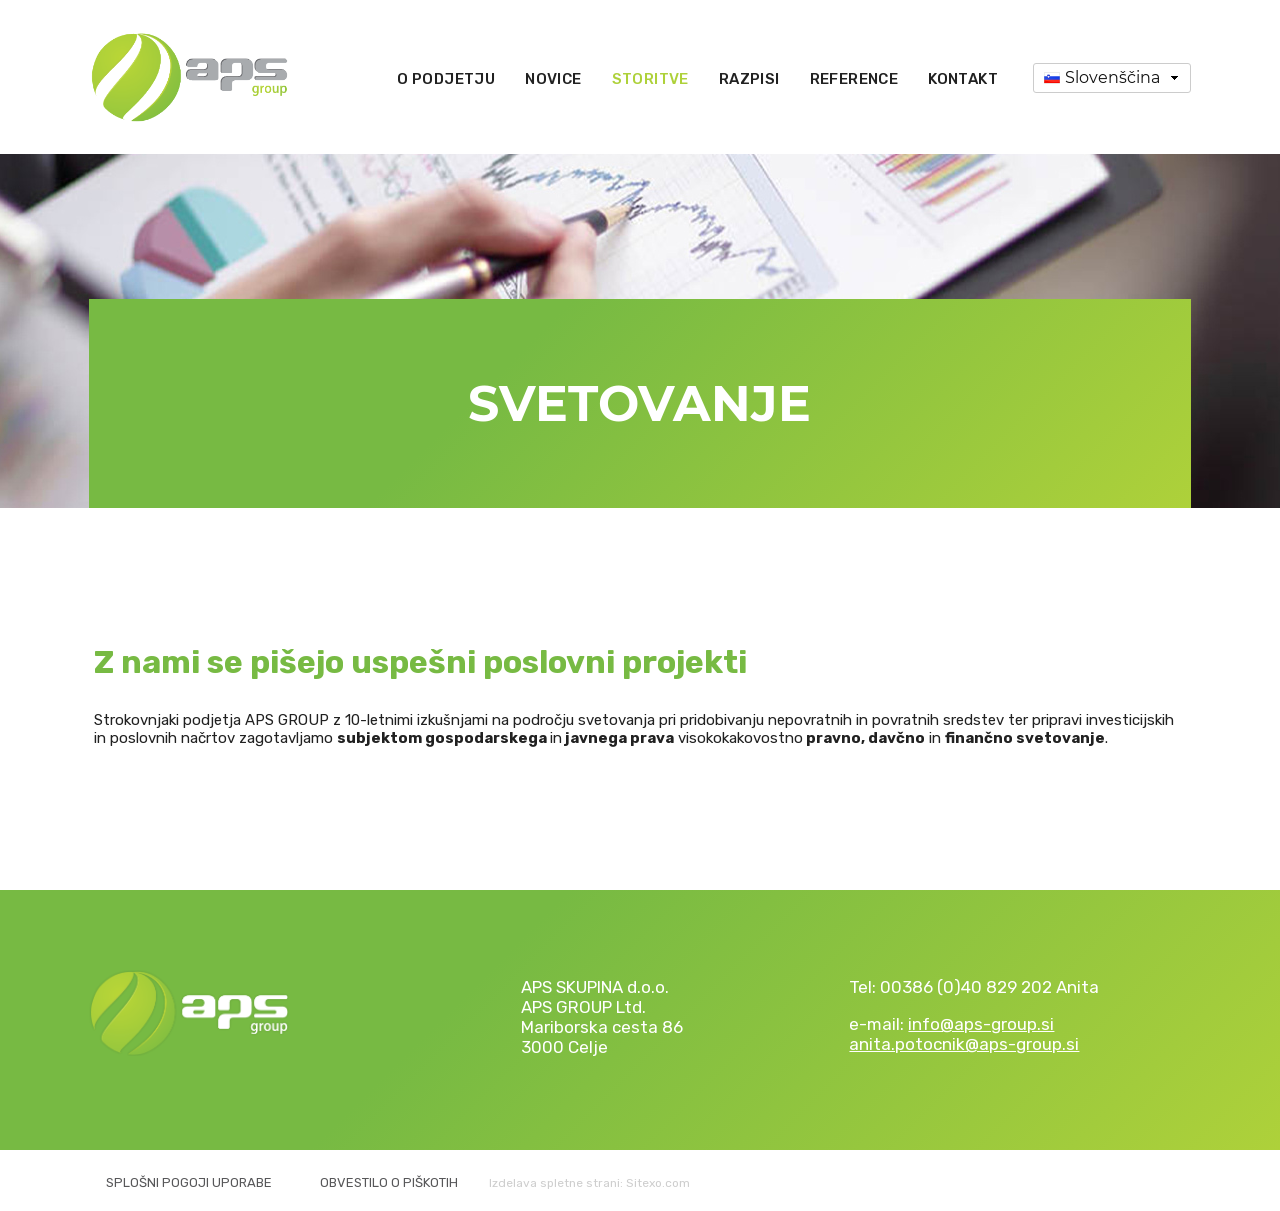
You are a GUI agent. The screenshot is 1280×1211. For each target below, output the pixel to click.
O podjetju (446, 79)
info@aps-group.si (981, 1024)
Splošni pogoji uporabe (189, 1182)
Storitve (650, 79)
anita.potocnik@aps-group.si (964, 1044)
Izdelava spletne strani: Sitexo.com (589, 1183)
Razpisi (749, 79)
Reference (854, 79)
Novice (553, 79)
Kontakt (963, 79)
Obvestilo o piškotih (389, 1182)
